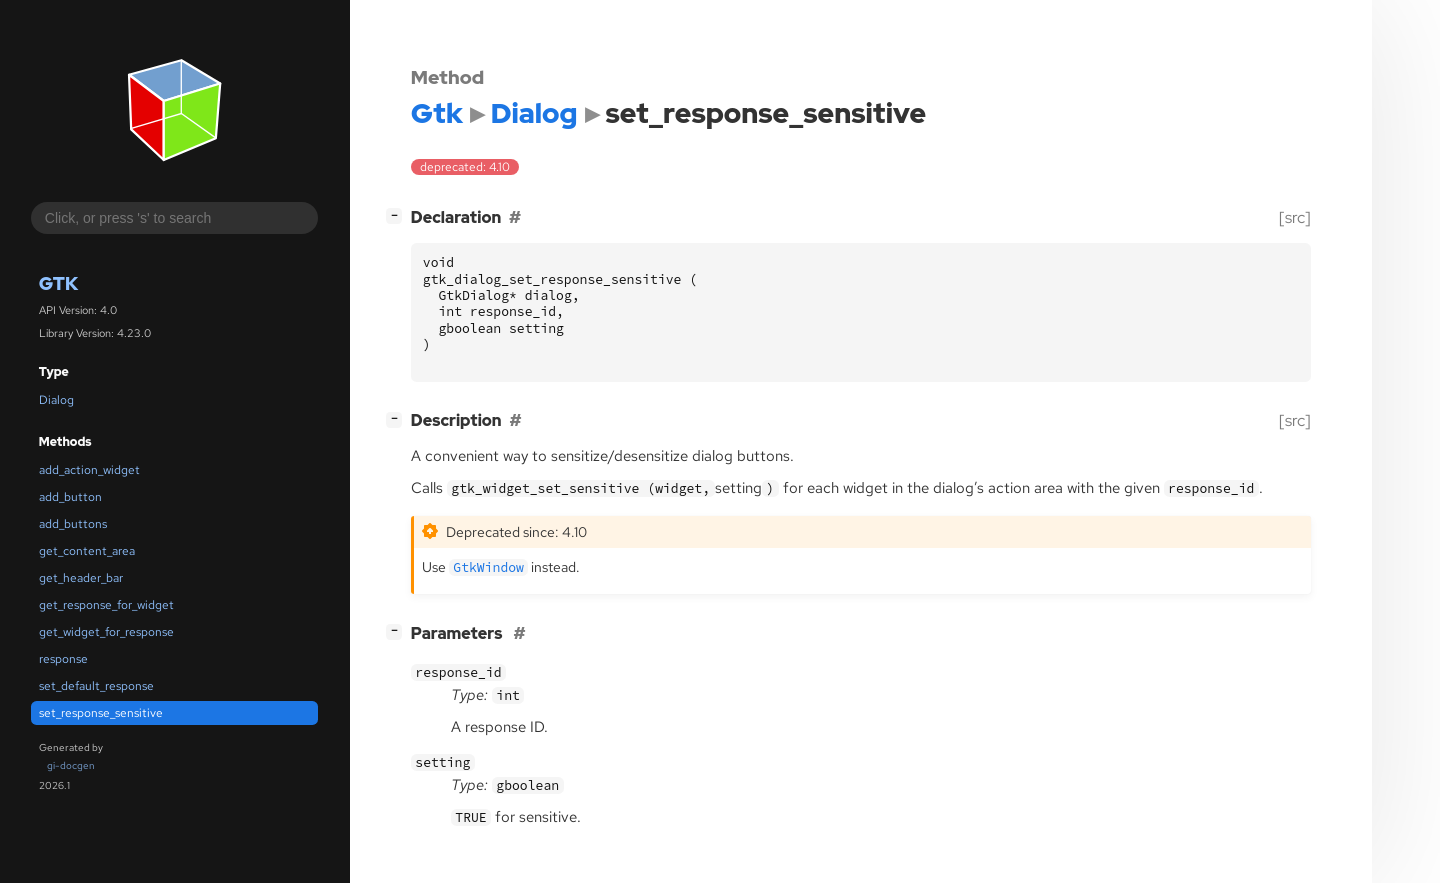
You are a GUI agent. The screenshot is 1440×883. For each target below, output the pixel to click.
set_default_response (96, 686)
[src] (1295, 217)
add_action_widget (89, 470)
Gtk (58, 283)
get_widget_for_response (106, 632)
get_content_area (87, 551)
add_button (70, 497)
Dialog (56, 400)
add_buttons (73, 524)
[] (398, 215)
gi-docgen (71, 765)
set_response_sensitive (101, 713)
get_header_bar (81, 578)
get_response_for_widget (106, 605)
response (63, 659)
